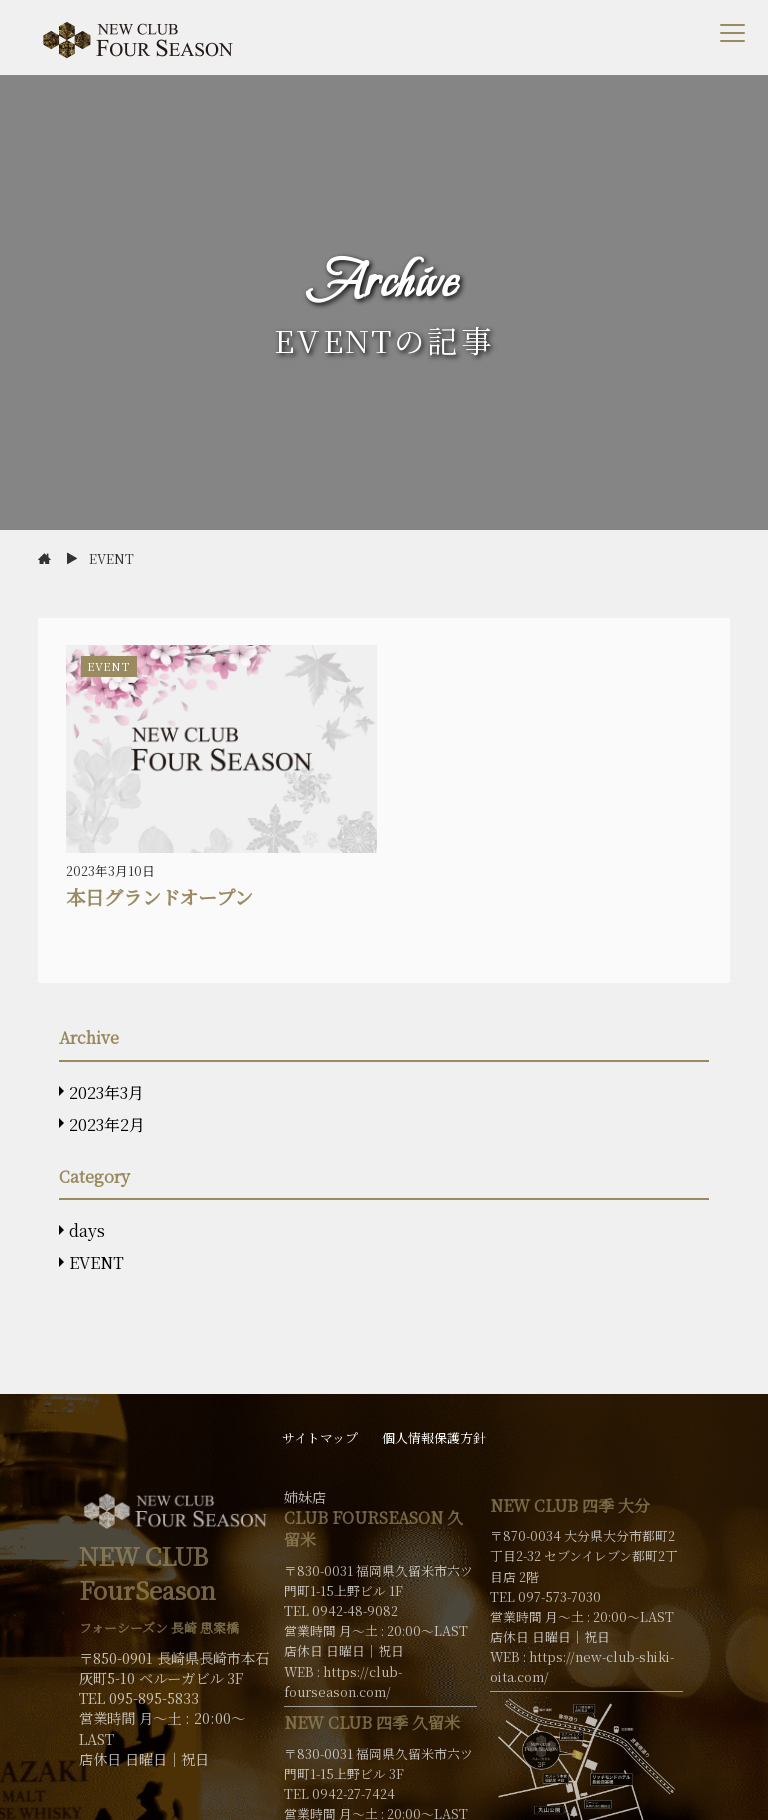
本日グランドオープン (159, 896)
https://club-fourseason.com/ (343, 1681)
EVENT (96, 1262)
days (87, 1230)
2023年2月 (107, 1124)
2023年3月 (106, 1092)
